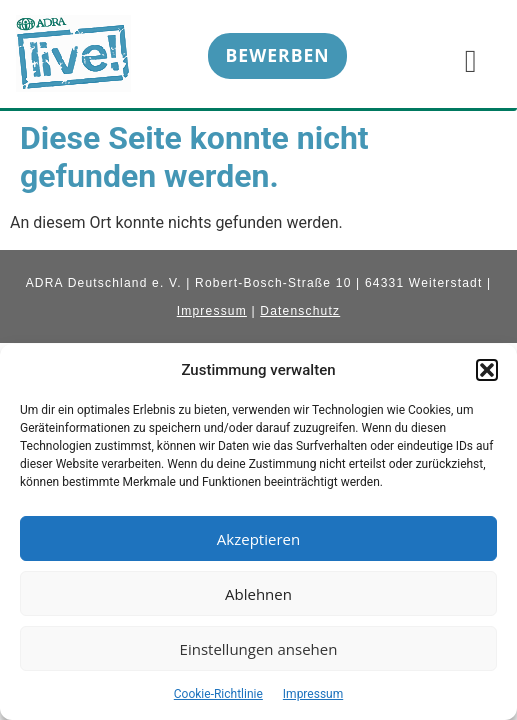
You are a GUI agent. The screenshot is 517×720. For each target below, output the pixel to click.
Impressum (313, 694)
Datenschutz (300, 311)
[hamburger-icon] (470, 60)
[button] (487, 370)
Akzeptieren (258, 539)
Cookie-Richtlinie (218, 694)
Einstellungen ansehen (259, 649)
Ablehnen (258, 594)
